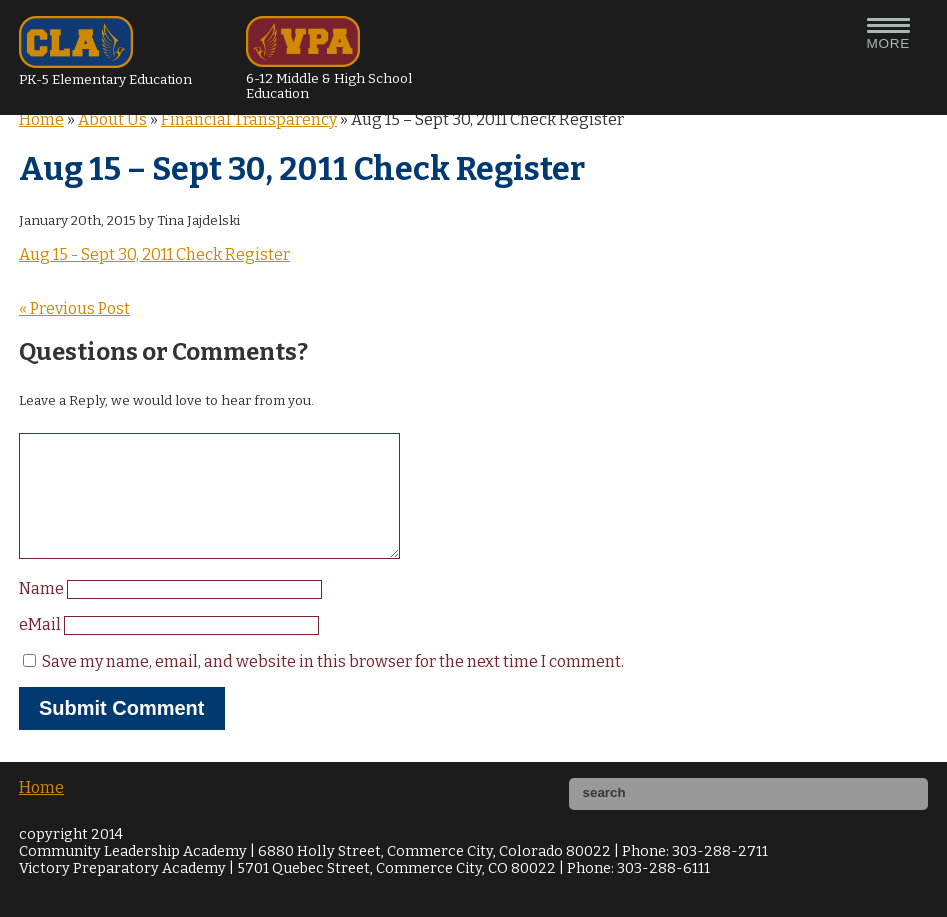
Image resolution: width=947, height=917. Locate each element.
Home (41, 119)
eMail (41, 648)
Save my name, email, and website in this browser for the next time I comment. (333, 685)
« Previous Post (74, 308)
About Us (112, 119)
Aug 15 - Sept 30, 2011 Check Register (154, 254)
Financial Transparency (249, 119)
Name (43, 612)
